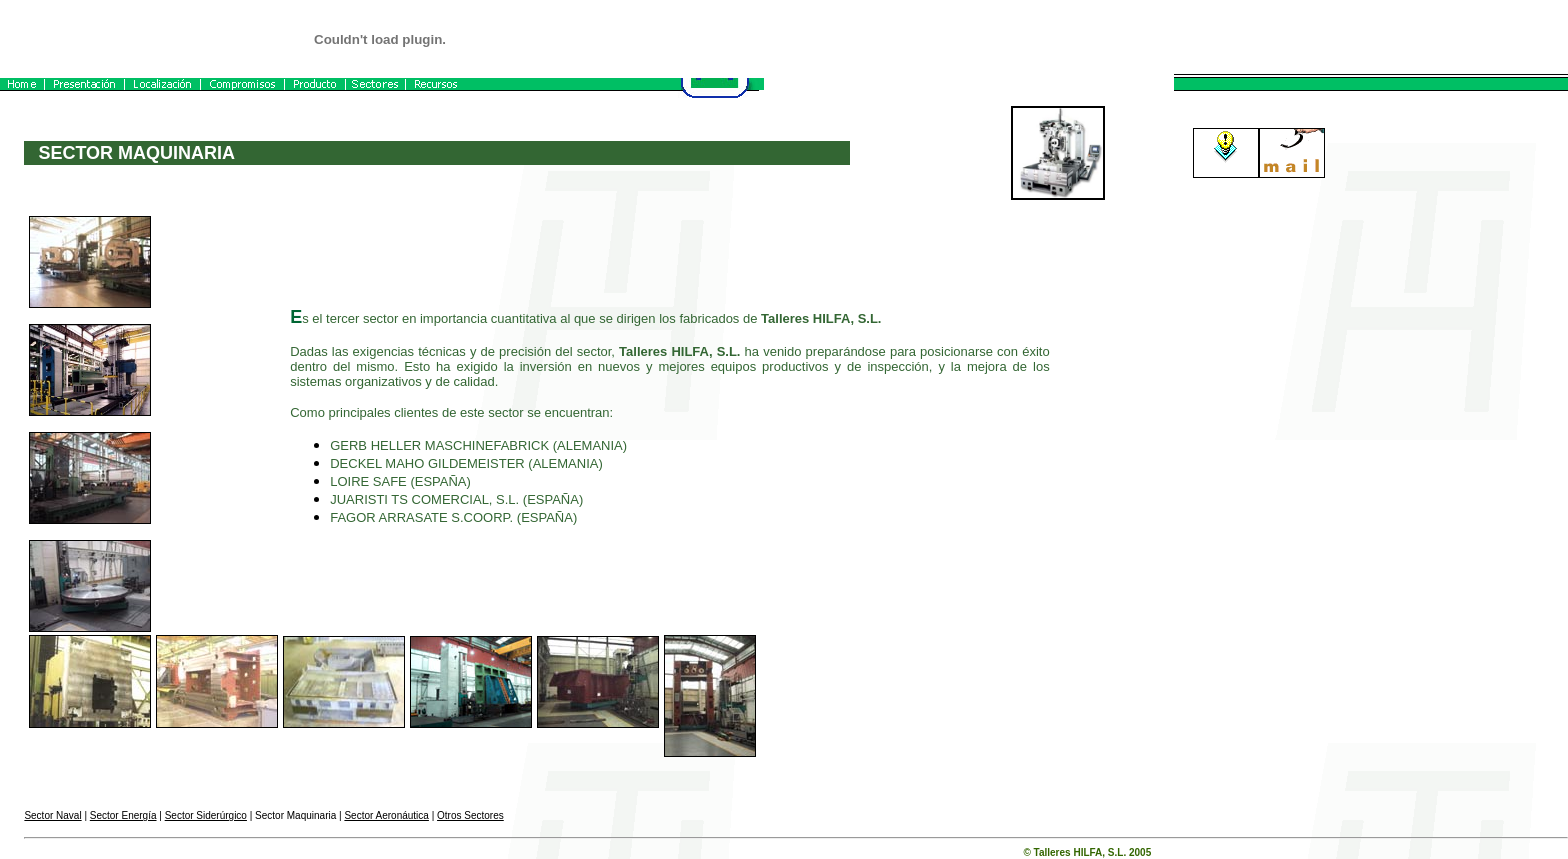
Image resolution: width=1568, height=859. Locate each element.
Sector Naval (52, 815)
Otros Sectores (470, 815)
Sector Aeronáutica (386, 815)
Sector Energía (123, 815)
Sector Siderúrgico (206, 815)
